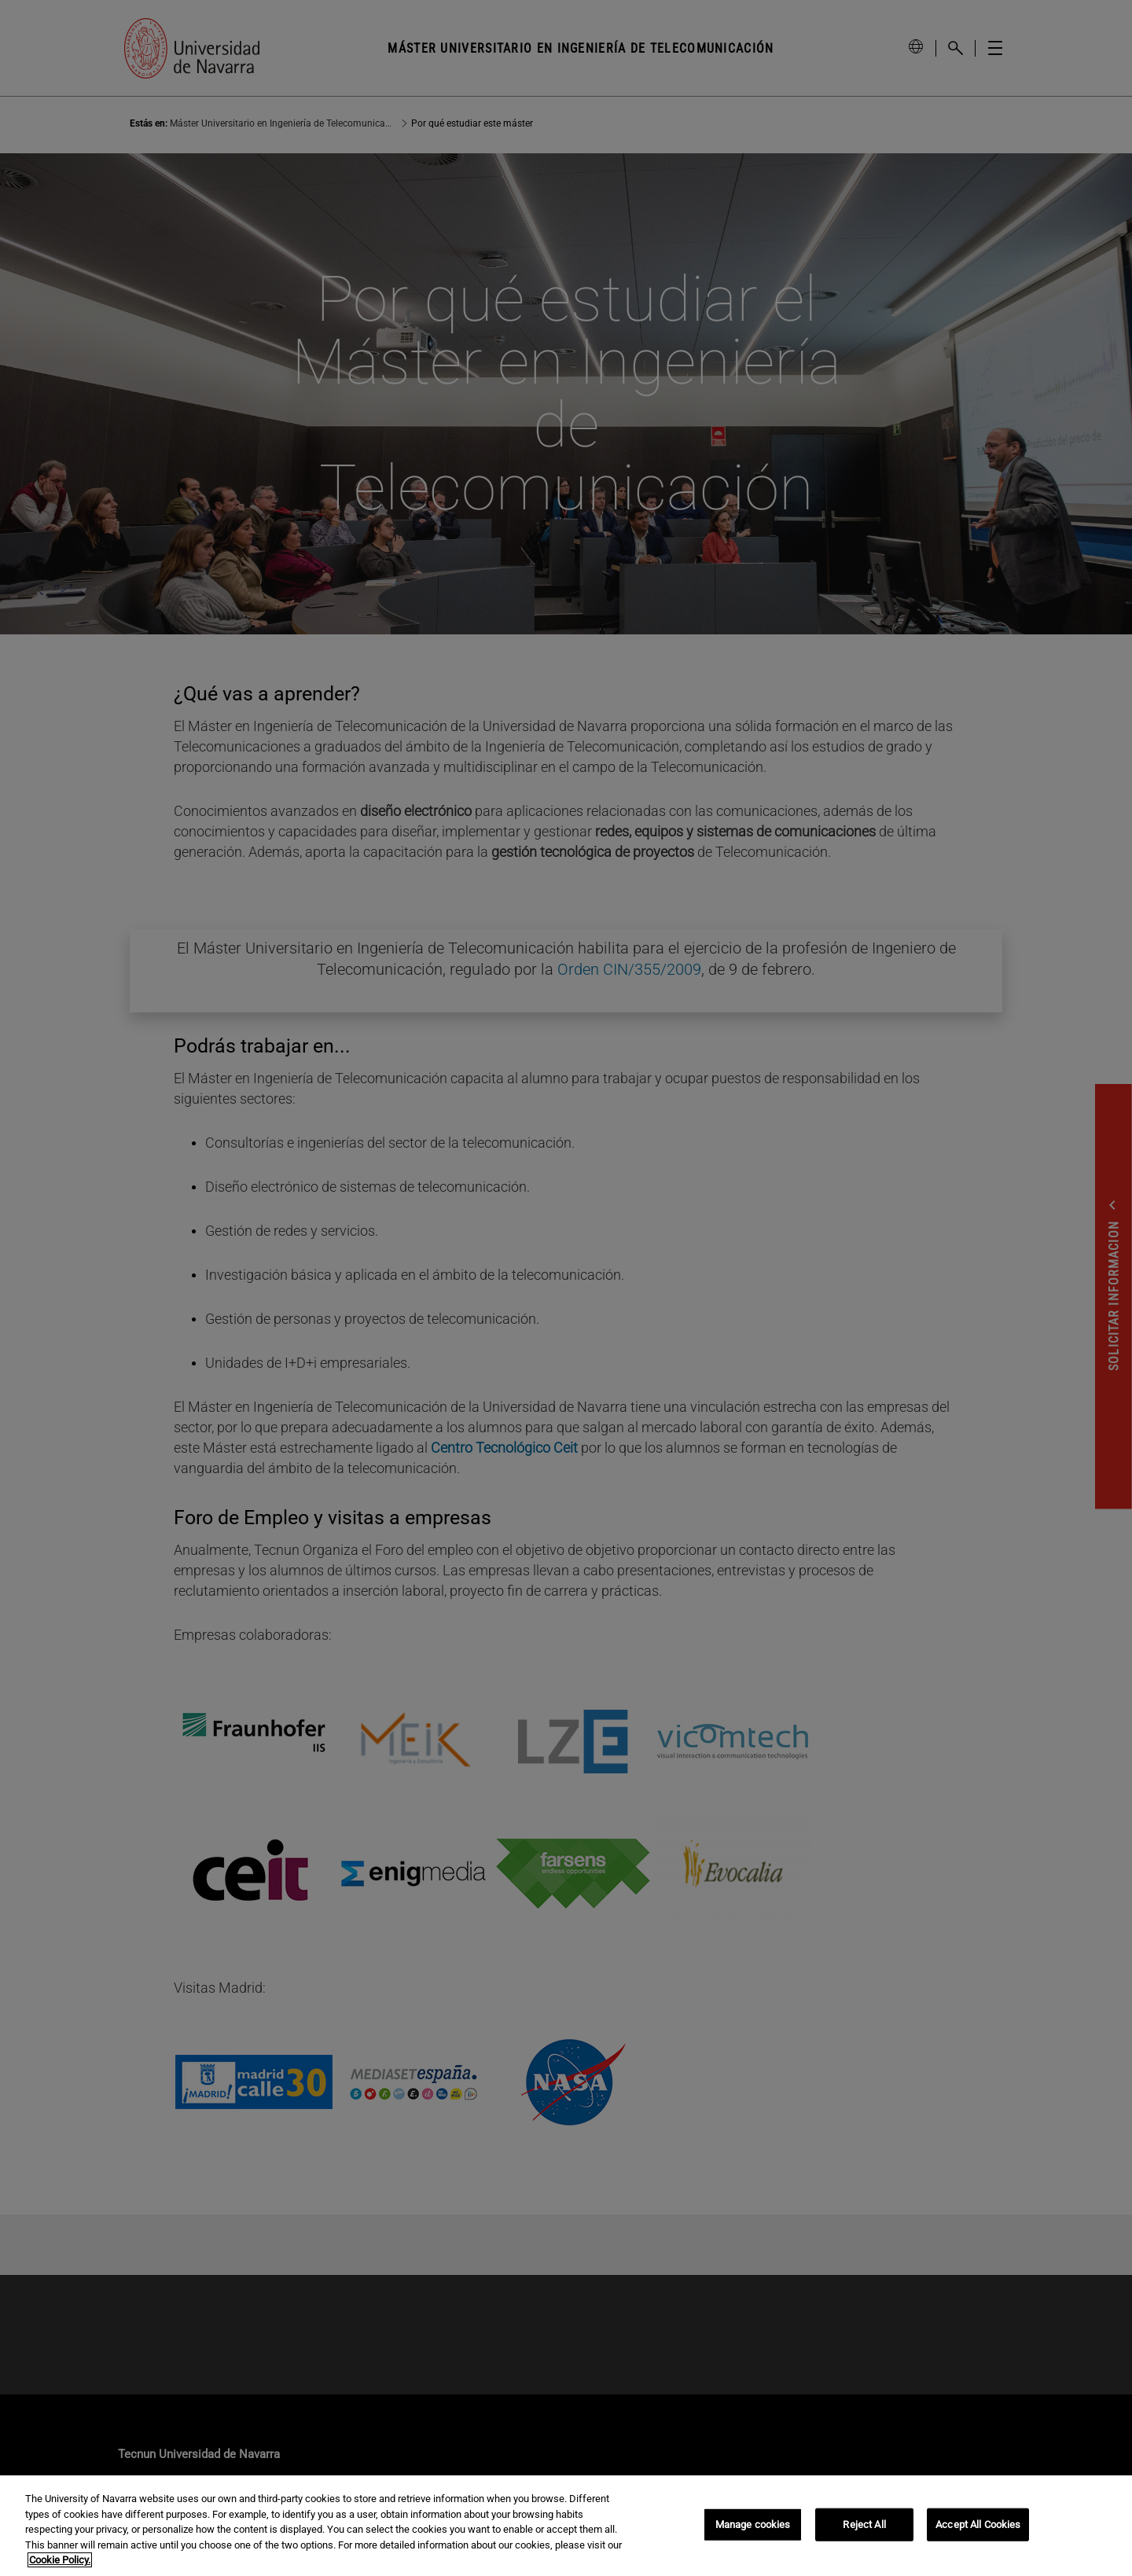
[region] (566, 2525)
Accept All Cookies (977, 2524)
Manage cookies (753, 2524)
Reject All (864, 2524)
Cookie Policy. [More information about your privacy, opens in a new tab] (59, 2560)
